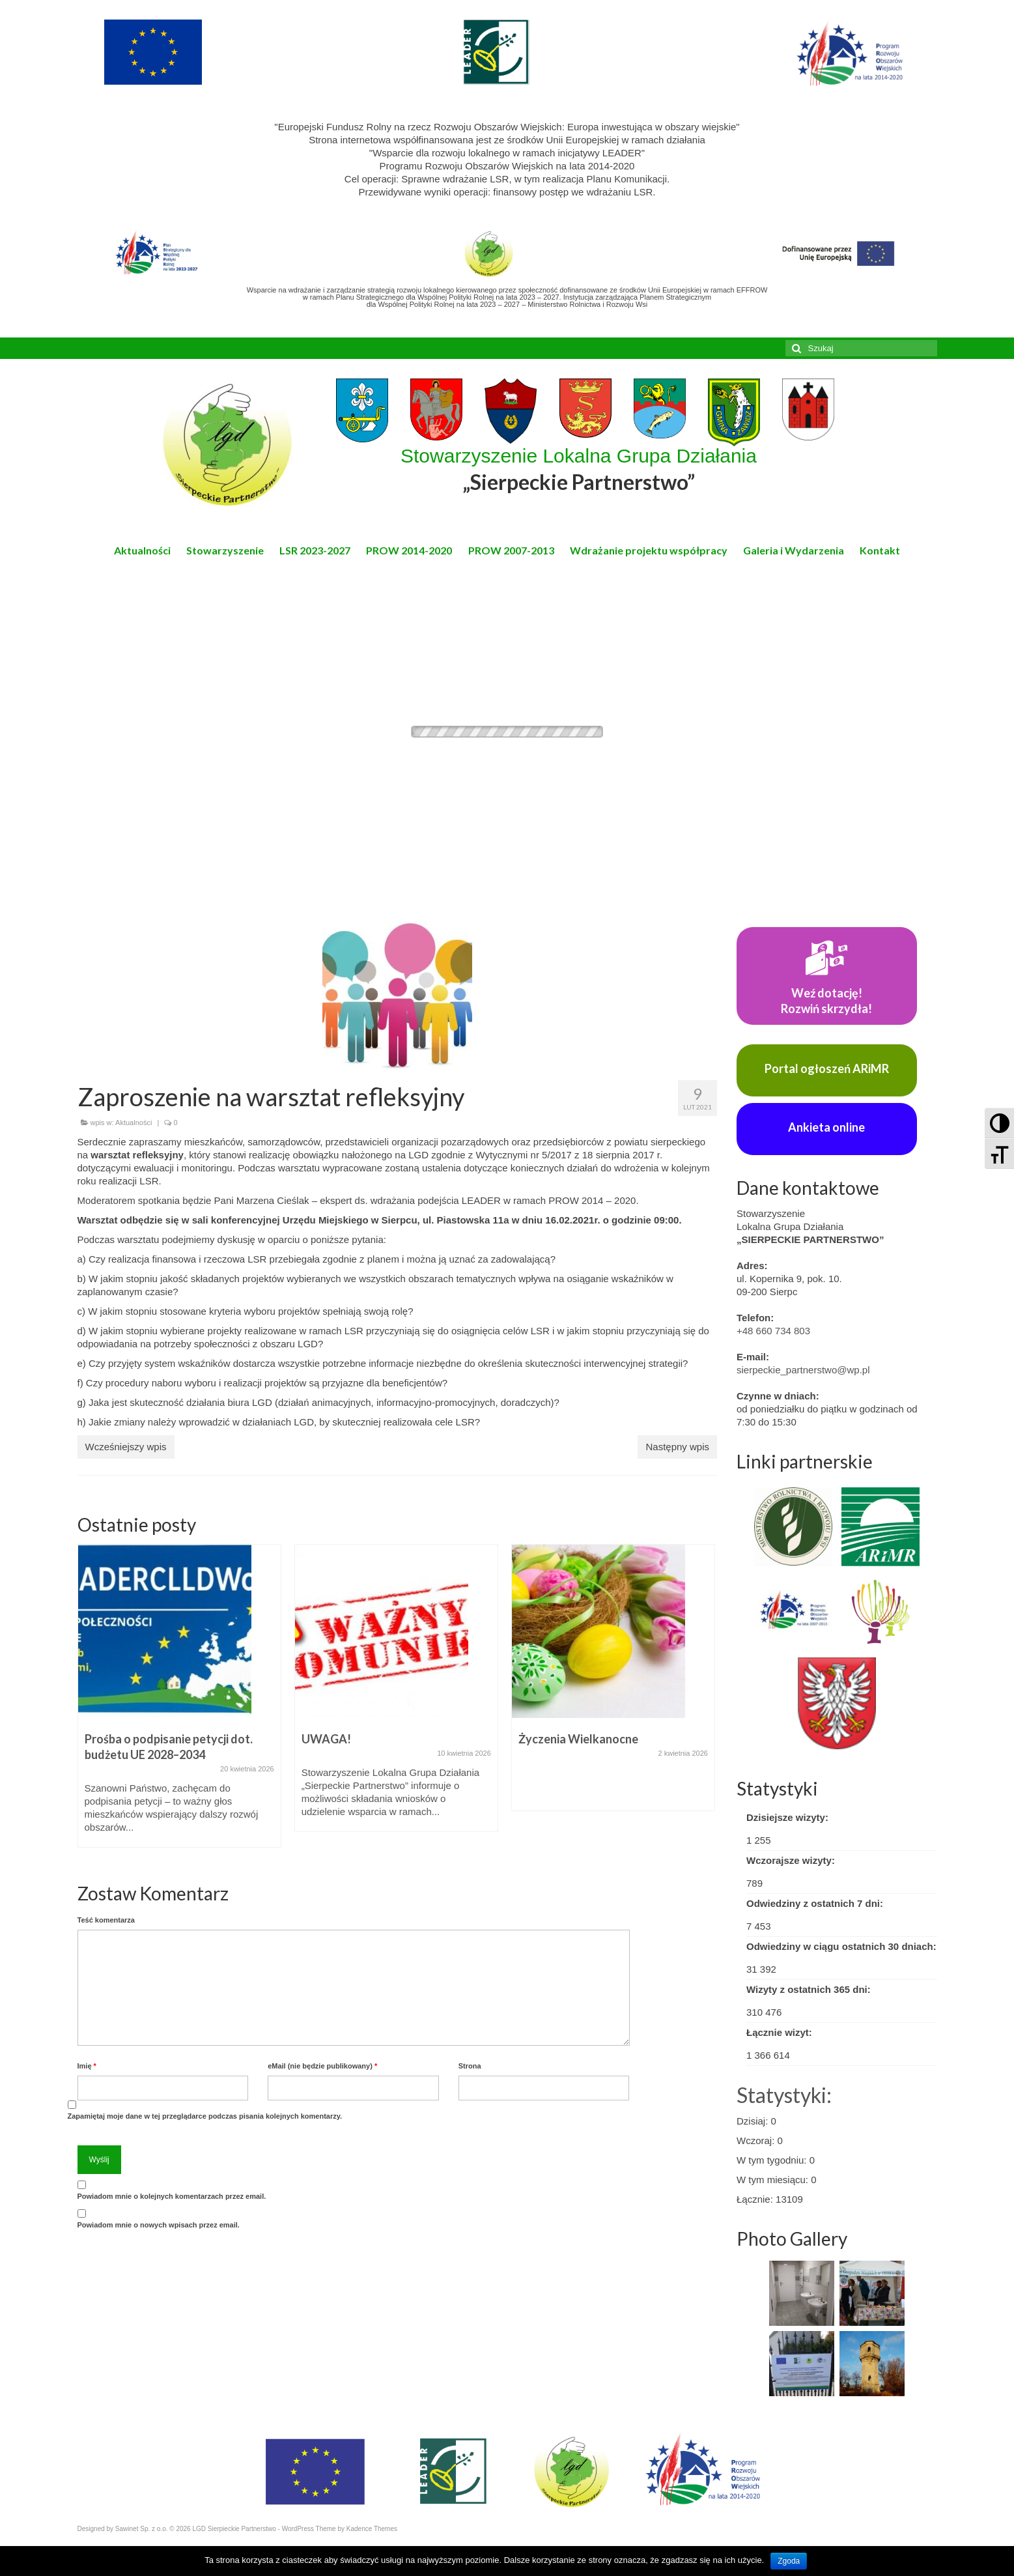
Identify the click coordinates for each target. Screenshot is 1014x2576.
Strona (469, 2066)
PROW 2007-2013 (511, 550)
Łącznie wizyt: (779, 2032)
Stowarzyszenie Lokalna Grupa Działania (579, 470)
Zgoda (789, 2561)
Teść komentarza (106, 1920)
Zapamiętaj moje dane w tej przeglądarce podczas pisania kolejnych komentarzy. (205, 2116)
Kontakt (880, 550)
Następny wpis (677, 1446)
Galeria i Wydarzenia (793, 550)
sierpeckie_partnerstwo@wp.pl (803, 1369)
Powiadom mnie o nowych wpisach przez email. (158, 2225)
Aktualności (142, 550)
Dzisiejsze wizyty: (787, 1817)
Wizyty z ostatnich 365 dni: (808, 1989)
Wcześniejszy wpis (126, 1446)
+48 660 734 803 (773, 1330)
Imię (86, 2066)
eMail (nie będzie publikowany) (322, 2066)
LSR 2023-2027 (314, 550)
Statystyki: (784, 2095)
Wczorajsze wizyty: (790, 1860)
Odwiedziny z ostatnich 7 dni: (814, 1903)
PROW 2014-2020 (409, 550)
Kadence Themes (371, 2528)
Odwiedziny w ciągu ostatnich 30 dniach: (841, 1946)
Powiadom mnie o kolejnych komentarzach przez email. (171, 2196)
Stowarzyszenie (225, 550)
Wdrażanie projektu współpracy (648, 550)
